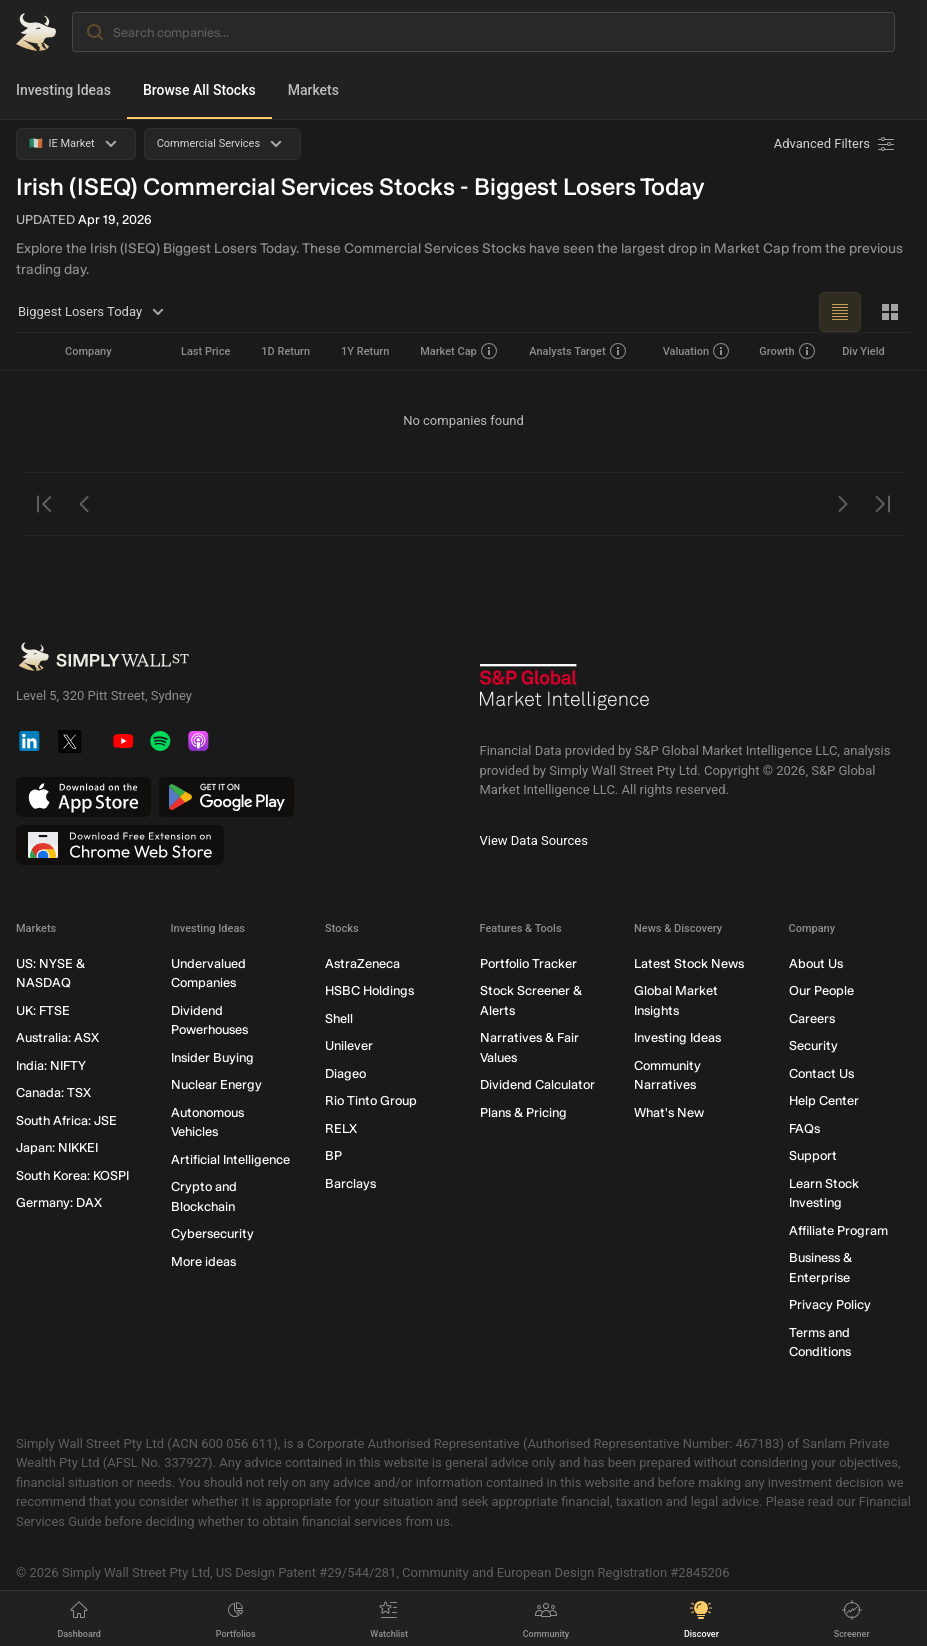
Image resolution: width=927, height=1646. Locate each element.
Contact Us (821, 1073)
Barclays (350, 1183)
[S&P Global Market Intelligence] (565, 694)
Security (813, 1045)
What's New (669, 1112)
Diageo (345, 1073)
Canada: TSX (53, 1092)
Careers (812, 1018)
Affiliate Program (838, 1230)
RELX (341, 1128)
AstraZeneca (362, 963)
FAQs (804, 1128)
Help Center (824, 1100)
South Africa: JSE (66, 1120)
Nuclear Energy (216, 1084)
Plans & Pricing (523, 1112)
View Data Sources (534, 839)
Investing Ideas (63, 90)
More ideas (203, 1261)
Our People (821, 990)
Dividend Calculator (537, 1084)
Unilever (349, 1045)
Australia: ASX (57, 1037)
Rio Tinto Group (371, 1100)
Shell (339, 1018)
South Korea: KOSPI (72, 1175)
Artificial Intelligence (230, 1159)
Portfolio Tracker (528, 963)
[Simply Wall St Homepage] (36, 32)
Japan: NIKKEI (57, 1147)
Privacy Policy (830, 1304)
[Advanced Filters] (836, 144)
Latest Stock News (689, 963)
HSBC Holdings (369, 990)
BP (333, 1155)
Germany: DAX (59, 1202)
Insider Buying (212, 1057)
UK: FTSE (43, 1010)
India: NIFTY (51, 1065)
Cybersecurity (212, 1233)
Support (813, 1155)
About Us (816, 963)
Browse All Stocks (199, 90)
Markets (313, 90)
